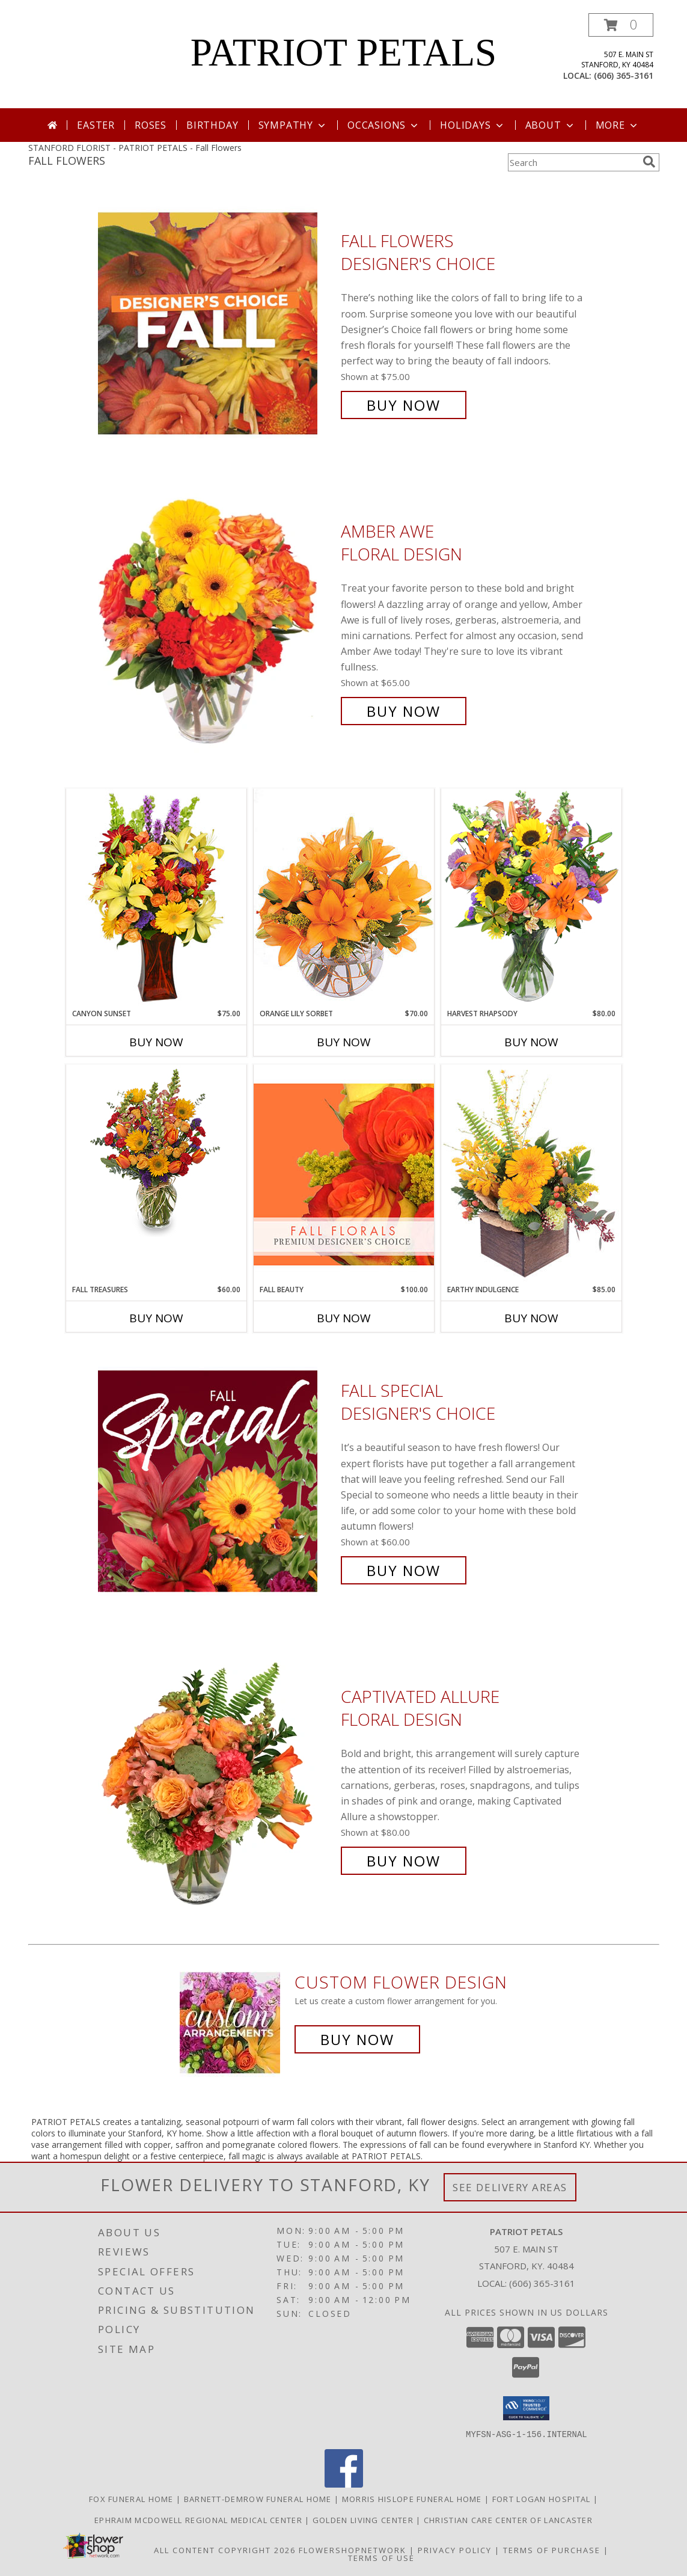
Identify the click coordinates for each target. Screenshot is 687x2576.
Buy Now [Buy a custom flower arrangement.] (357, 2039)
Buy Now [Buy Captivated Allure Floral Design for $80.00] (404, 1861)
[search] (649, 161)
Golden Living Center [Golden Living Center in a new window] (364, 2519)
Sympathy (293, 125)
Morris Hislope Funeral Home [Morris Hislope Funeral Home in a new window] (413, 2498)
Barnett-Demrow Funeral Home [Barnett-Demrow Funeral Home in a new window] (259, 2498)
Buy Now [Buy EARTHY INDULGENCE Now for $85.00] (531, 1318)
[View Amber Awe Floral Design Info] (216, 621)
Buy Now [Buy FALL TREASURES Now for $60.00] (156, 1318)
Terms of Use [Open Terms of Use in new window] (381, 2557)
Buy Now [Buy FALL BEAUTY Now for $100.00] (344, 1318)
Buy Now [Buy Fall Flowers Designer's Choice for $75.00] (404, 405)
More (618, 125)
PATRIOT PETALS (344, 52)
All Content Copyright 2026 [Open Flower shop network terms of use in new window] (225, 2549)
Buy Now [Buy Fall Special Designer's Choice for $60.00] (404, 1570)
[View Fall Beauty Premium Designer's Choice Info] (344, 1174)
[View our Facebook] (344, 2483)
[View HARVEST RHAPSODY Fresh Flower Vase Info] (531, 898)
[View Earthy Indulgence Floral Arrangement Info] (531, 1174)
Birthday (212, 125)
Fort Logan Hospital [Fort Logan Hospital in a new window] (542, 2498)
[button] (620, 25)
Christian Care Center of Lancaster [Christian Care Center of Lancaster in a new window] (508, 2519)
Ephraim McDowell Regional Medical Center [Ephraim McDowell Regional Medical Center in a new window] (199, 2519)
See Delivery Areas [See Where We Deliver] (510, 2187)
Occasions (383, 125)
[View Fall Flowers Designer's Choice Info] (216, 323)
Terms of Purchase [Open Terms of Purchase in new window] (551, 2549)
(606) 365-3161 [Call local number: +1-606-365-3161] (623, 75)
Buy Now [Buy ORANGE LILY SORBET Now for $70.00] (344, 1042)
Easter (96, 125)
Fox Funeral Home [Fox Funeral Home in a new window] (132, 2498)
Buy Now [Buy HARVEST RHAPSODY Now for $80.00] (531, 1042)
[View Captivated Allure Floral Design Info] (216, 1779)
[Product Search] (572, 162)
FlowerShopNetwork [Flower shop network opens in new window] (352, 2549)
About (550, 125)
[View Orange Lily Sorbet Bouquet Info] (344, 898)
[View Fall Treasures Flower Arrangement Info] (156, 1151)
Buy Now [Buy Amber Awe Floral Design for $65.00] (404, 711)
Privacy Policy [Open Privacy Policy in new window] (455, 2549)
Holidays (472, 125)
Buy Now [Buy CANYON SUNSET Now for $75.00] (156, 1042)
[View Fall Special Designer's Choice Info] (216, 1480)
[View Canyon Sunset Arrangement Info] (156, 898)
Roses (150, 125)
